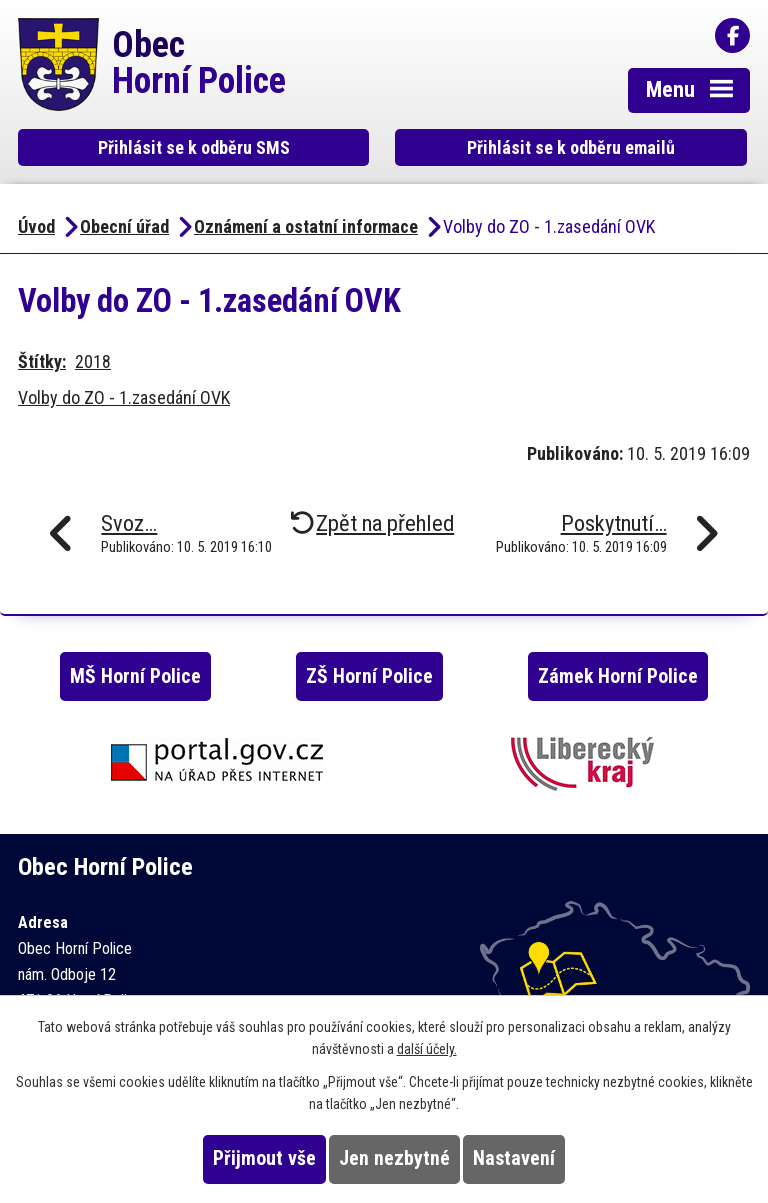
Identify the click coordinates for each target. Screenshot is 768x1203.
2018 (93, 361)
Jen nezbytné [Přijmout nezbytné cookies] (394, 1158)
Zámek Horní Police (618, 676)
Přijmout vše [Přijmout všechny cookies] (264, 1158)
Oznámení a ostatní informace (306, 226)
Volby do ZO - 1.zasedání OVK (124, 397)
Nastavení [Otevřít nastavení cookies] (514, 1158)
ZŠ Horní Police (369, 676)
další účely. (427, 1049)
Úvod (36, 226)
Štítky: (42, 361)
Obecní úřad (124, 226)
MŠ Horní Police (135, 676)
